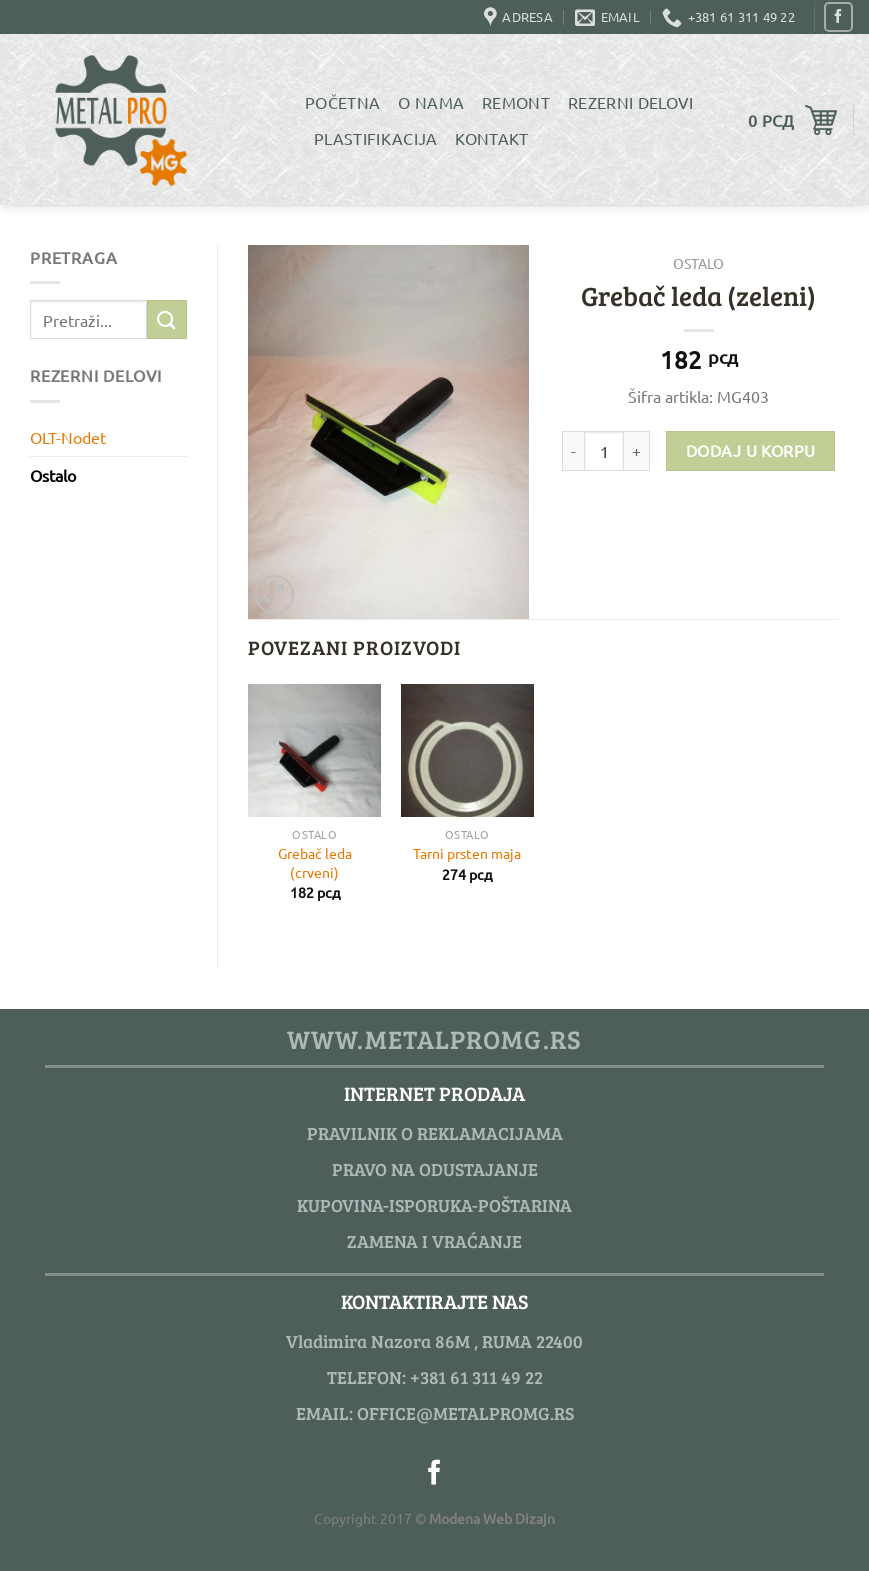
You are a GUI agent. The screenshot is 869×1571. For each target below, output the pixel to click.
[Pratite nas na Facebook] (838, 16)
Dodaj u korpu (751, 450)
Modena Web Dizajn (492, 1518)
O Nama (431, 102)
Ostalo (53, 475)
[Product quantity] (604, 451)
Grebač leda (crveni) (315, 862)
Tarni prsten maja (467, 853)
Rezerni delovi (630, 102)
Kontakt (491, 138)
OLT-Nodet (68, 437)
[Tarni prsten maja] (467, 750)
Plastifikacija (375, 138)
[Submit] (167, 319)
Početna (342, 102)
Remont (516, 102)
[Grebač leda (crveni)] (314, 750)
